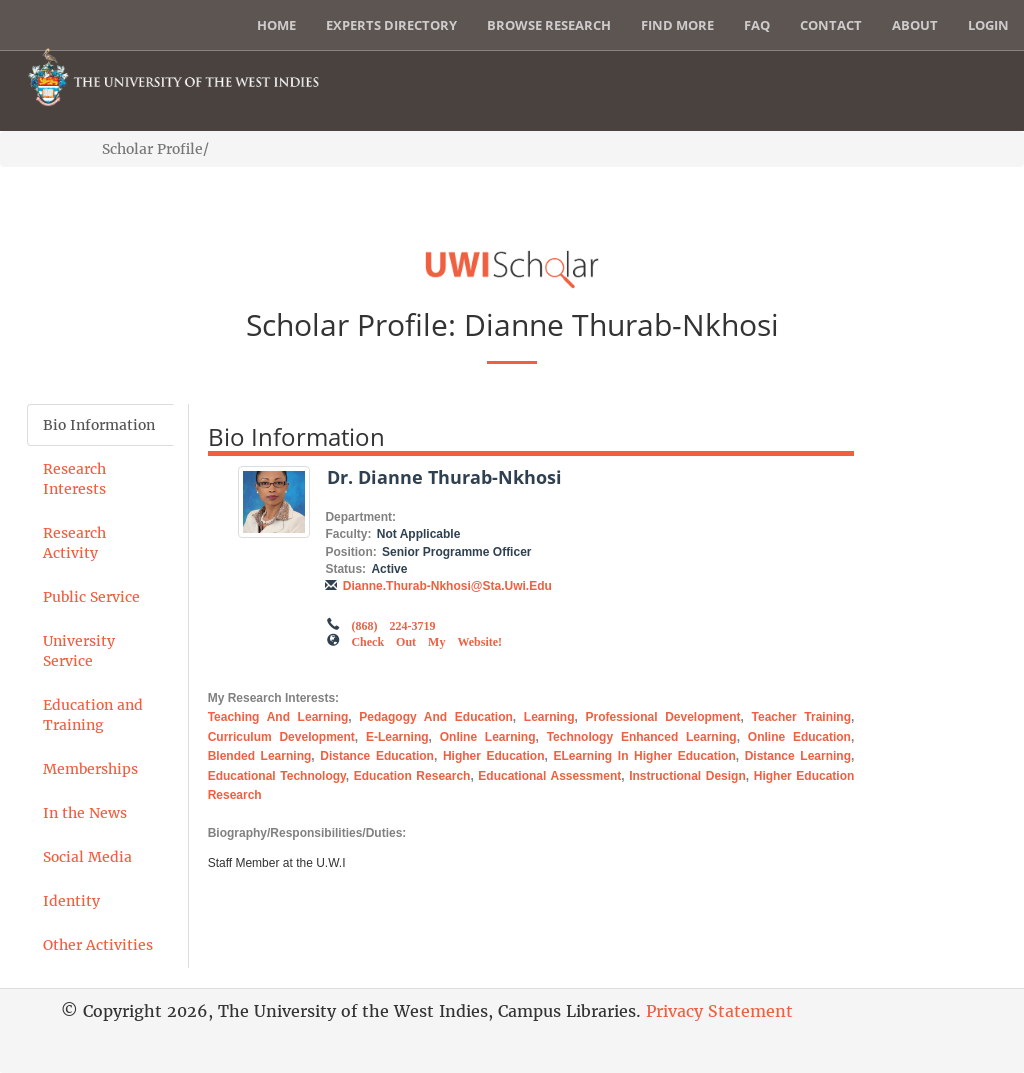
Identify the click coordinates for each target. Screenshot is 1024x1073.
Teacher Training (801, 717)
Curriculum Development (281, 737)
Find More (677, 25)
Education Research (412, 776)
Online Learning (488, 737)
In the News (85, 813)
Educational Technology (277, 776)
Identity (71, 901)
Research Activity (74, 543)
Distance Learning (798, 756)
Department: (360, 517)
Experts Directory (391, 25)
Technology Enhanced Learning (642, 737)
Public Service (91, 597)
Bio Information (99, 425)
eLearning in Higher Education (645, 756)
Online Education (799, 737)
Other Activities (98, 945)
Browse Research (549, 25)
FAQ (757, 25)
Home (276, 25)
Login (988, 25)
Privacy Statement (719, 1011)
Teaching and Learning (278, 717)
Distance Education (377, 756)
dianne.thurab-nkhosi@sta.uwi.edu (447, 586)
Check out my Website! (426, 640)
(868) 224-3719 (393, 624)
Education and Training (93, 715)
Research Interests (74, 479)
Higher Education (494, 756)
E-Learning (397, 737)
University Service (79, 651)
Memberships (90, 769)
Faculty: (348, 534)
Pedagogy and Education (436, 717)
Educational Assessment (549, 776)
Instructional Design (687, 776)
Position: (350, 552)
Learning (549, 717)
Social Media (87, 857)
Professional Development (663, 717)
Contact (831, 25)
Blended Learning (260, 756)
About (915, 25)
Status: (345, 569)
